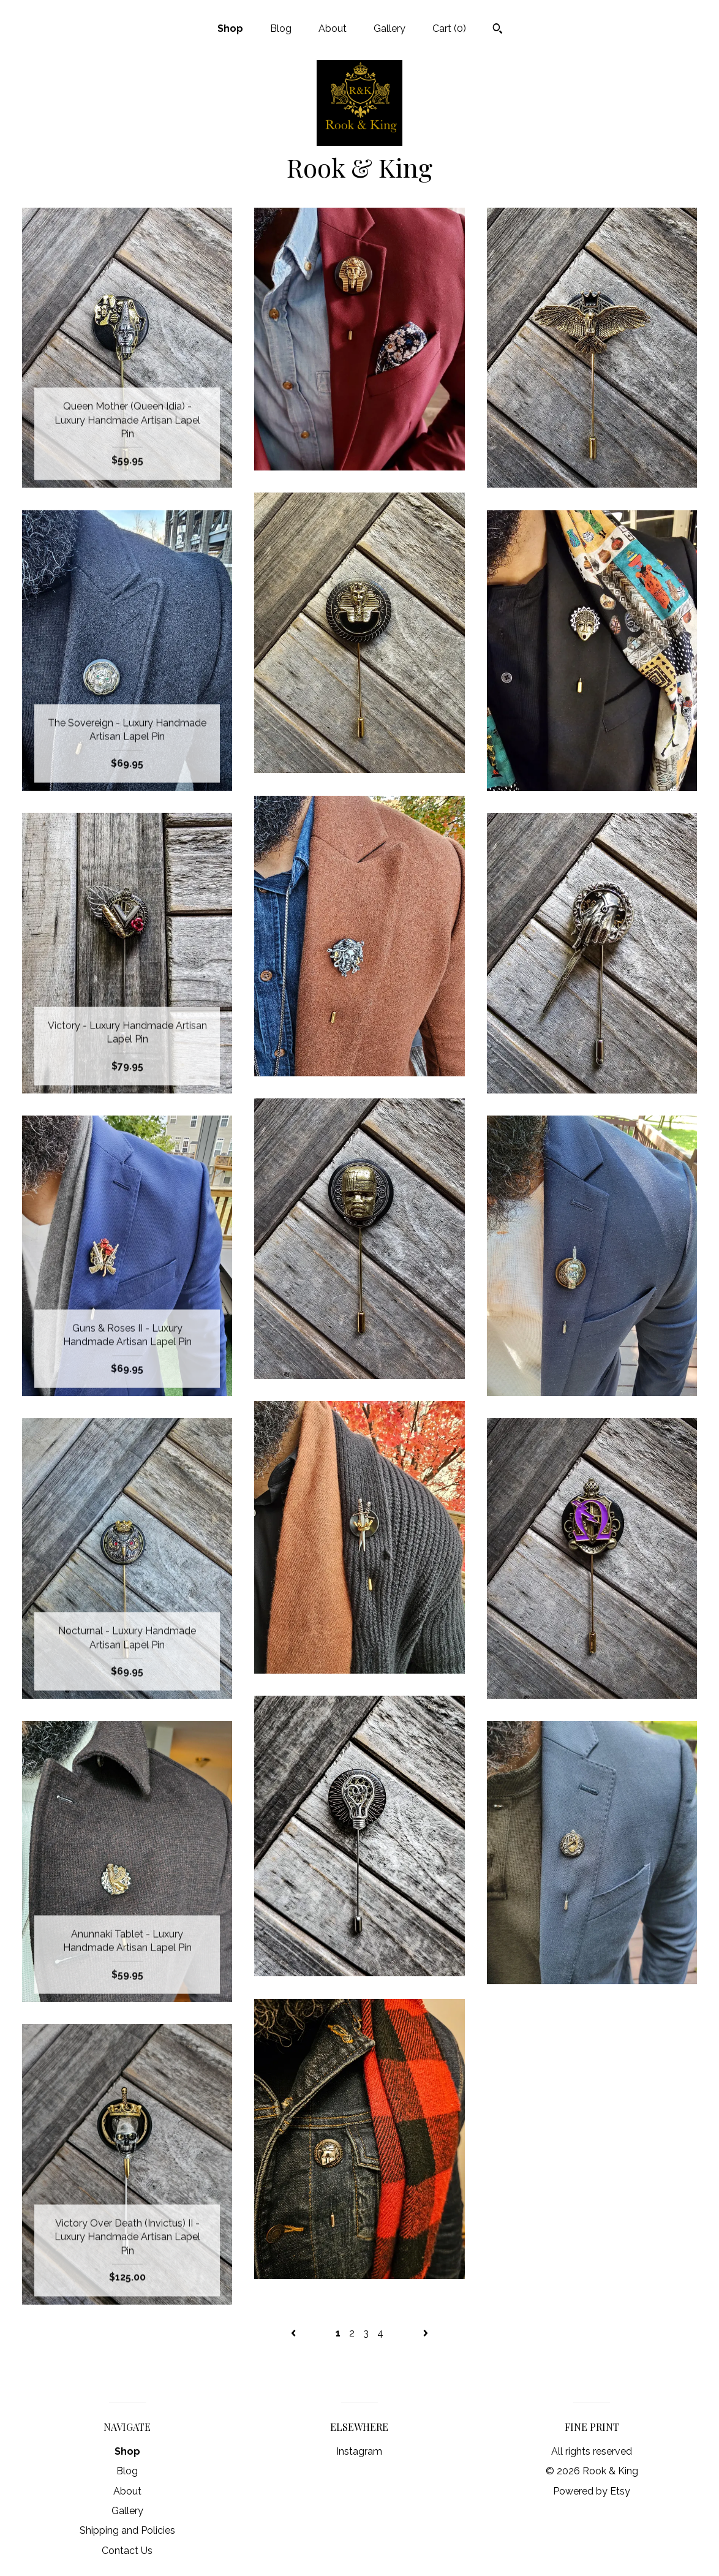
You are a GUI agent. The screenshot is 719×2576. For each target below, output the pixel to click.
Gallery (389, 28)
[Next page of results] (426, 2333)
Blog (281, 28)
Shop (230, 28)
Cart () (449, 28)
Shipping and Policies (127, 2530)
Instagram (359, 2451)
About (332, 28)
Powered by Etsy (591, 2491)
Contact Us (127, 2550)
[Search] (497, 30)
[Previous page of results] (294, 2333)
